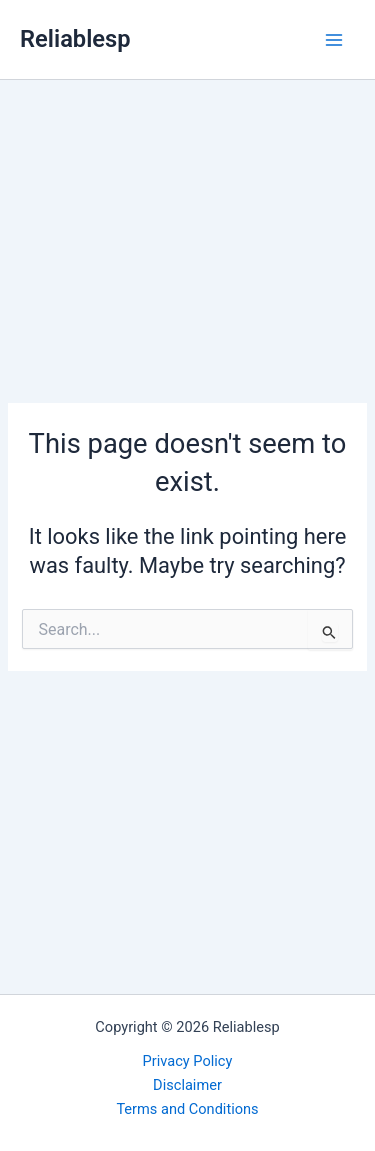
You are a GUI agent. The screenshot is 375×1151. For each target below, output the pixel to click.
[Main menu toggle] (334, 40)
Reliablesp (75, 39)
